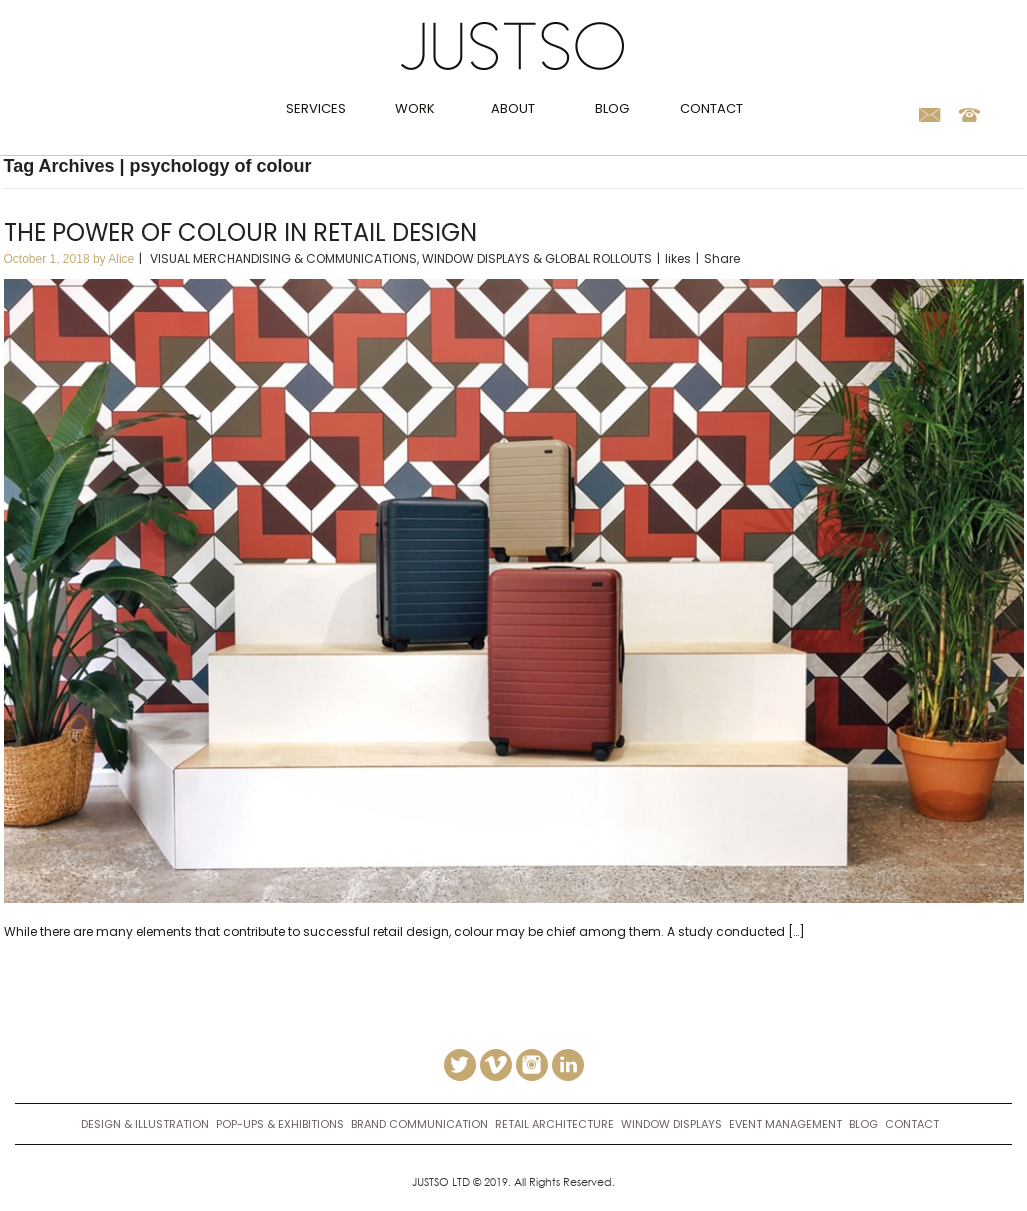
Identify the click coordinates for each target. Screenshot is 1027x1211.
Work (415, 108)
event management (785, 1124)
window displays (671, 1124)
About (513, 108)
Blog (612, 108)
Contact (711, 108)
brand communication (419, 1124)
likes (678, 258)
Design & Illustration (145, 1124)
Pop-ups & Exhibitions (280, 1124)
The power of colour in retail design (240, 232)
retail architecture (554, 1124)
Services (316, 108)
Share (722, 258)
